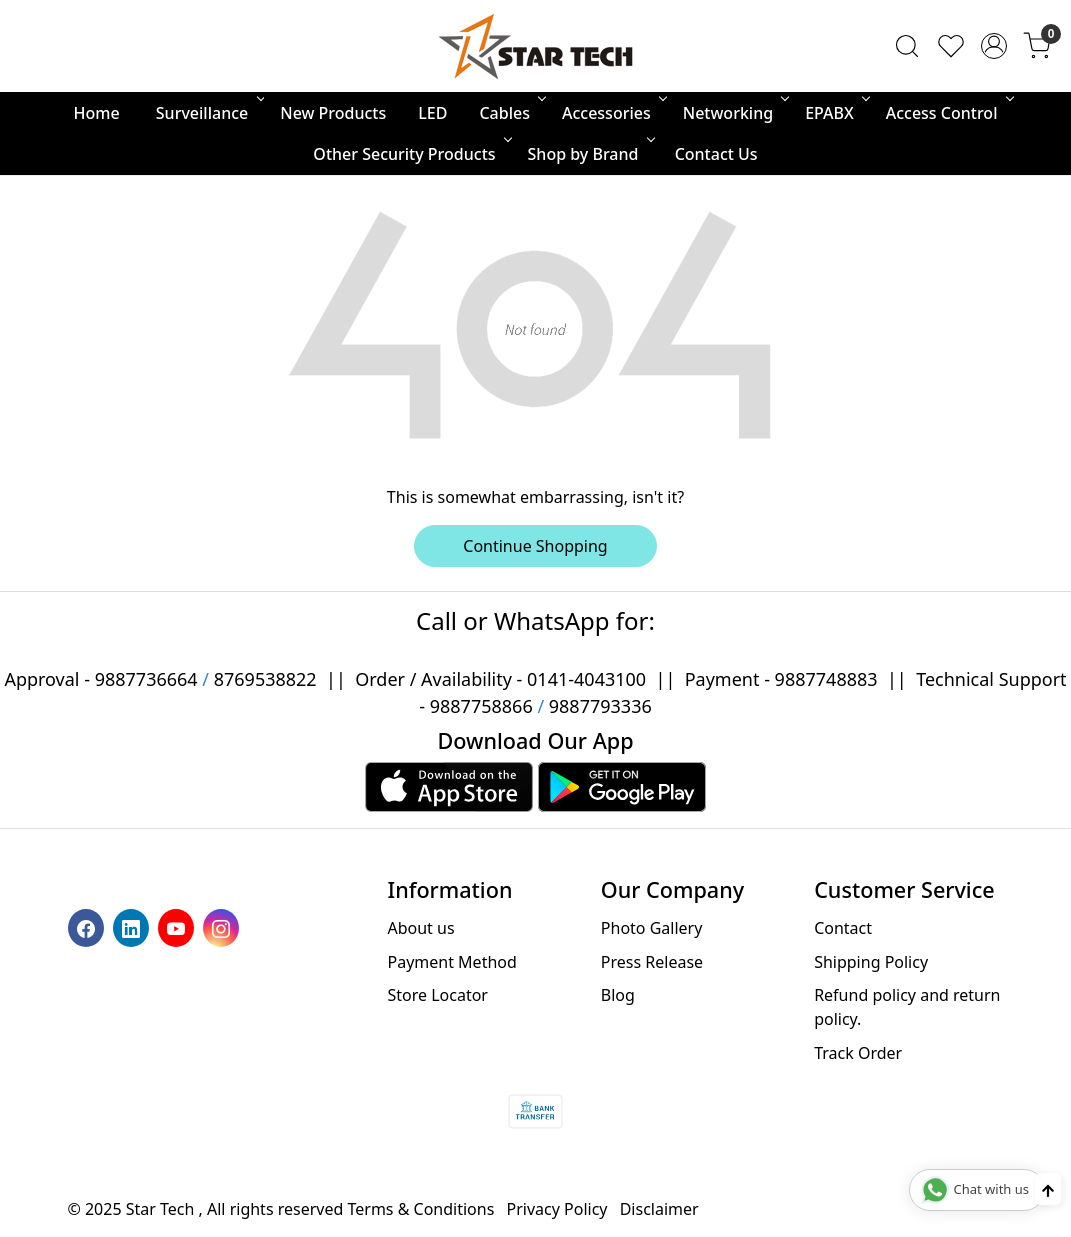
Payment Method (451, 962)
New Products (333, 113)
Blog (618, 995)
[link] (907, 46)
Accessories (613, 113)
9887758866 (481, 706)
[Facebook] (88, 927)
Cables (511, 113)
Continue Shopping (535, 546)
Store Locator (437, 995)
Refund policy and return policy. (907, 1007)
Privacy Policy (557, 1209)
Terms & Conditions (421, 1209)
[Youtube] (178, 927)
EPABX (836, 113)
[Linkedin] (133, 927)
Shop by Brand (590, 154)
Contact (843, 928)
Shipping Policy (871, 962)
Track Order (858, 1053)
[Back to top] (1048, 1189)
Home (97, 113)
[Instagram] (223, 927)
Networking (734, 113)
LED (432, 113)
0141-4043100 (586, 679)
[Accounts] (994, 46)
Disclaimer (659, 1209)
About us (420, 928)
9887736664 (146, 679)
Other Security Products (410, 154)
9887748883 (826, 679)
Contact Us (716, 154)
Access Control (948, 113)
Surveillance (208, 113)
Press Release (652, 962)
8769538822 (265, 679)
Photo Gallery (652, 928)
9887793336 (600, 706)
